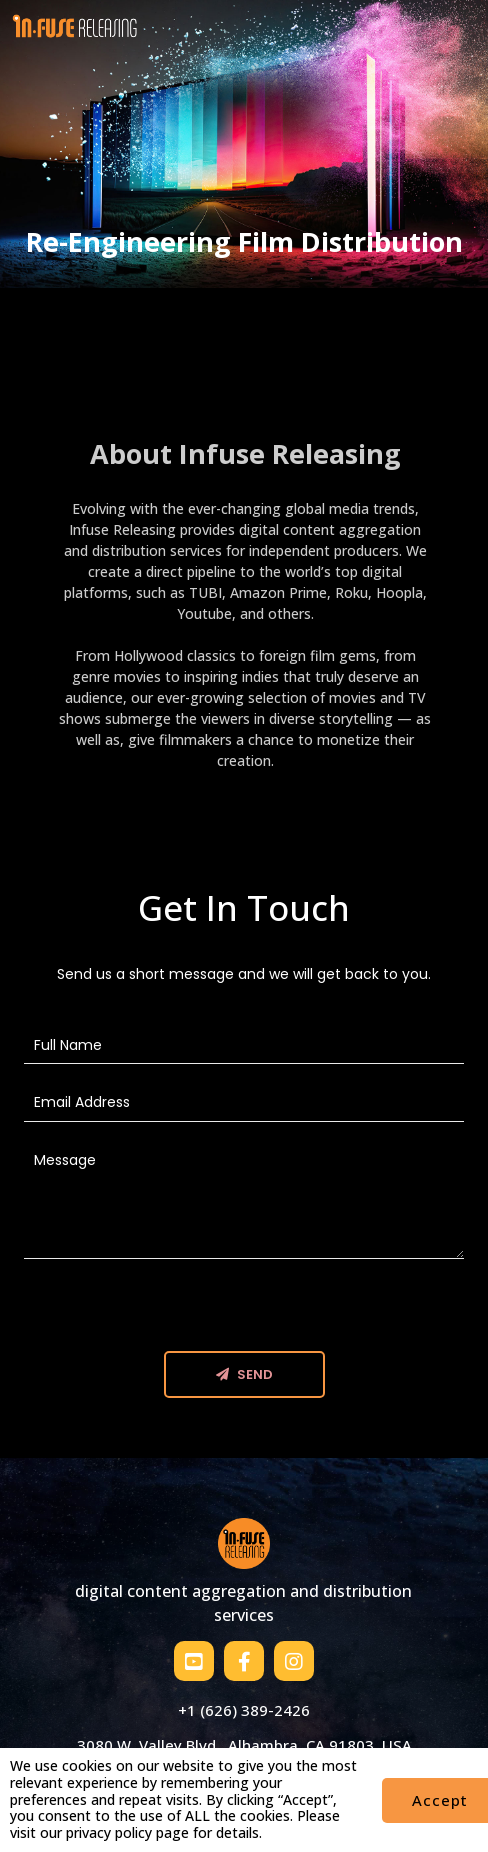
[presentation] (176, 1312)
